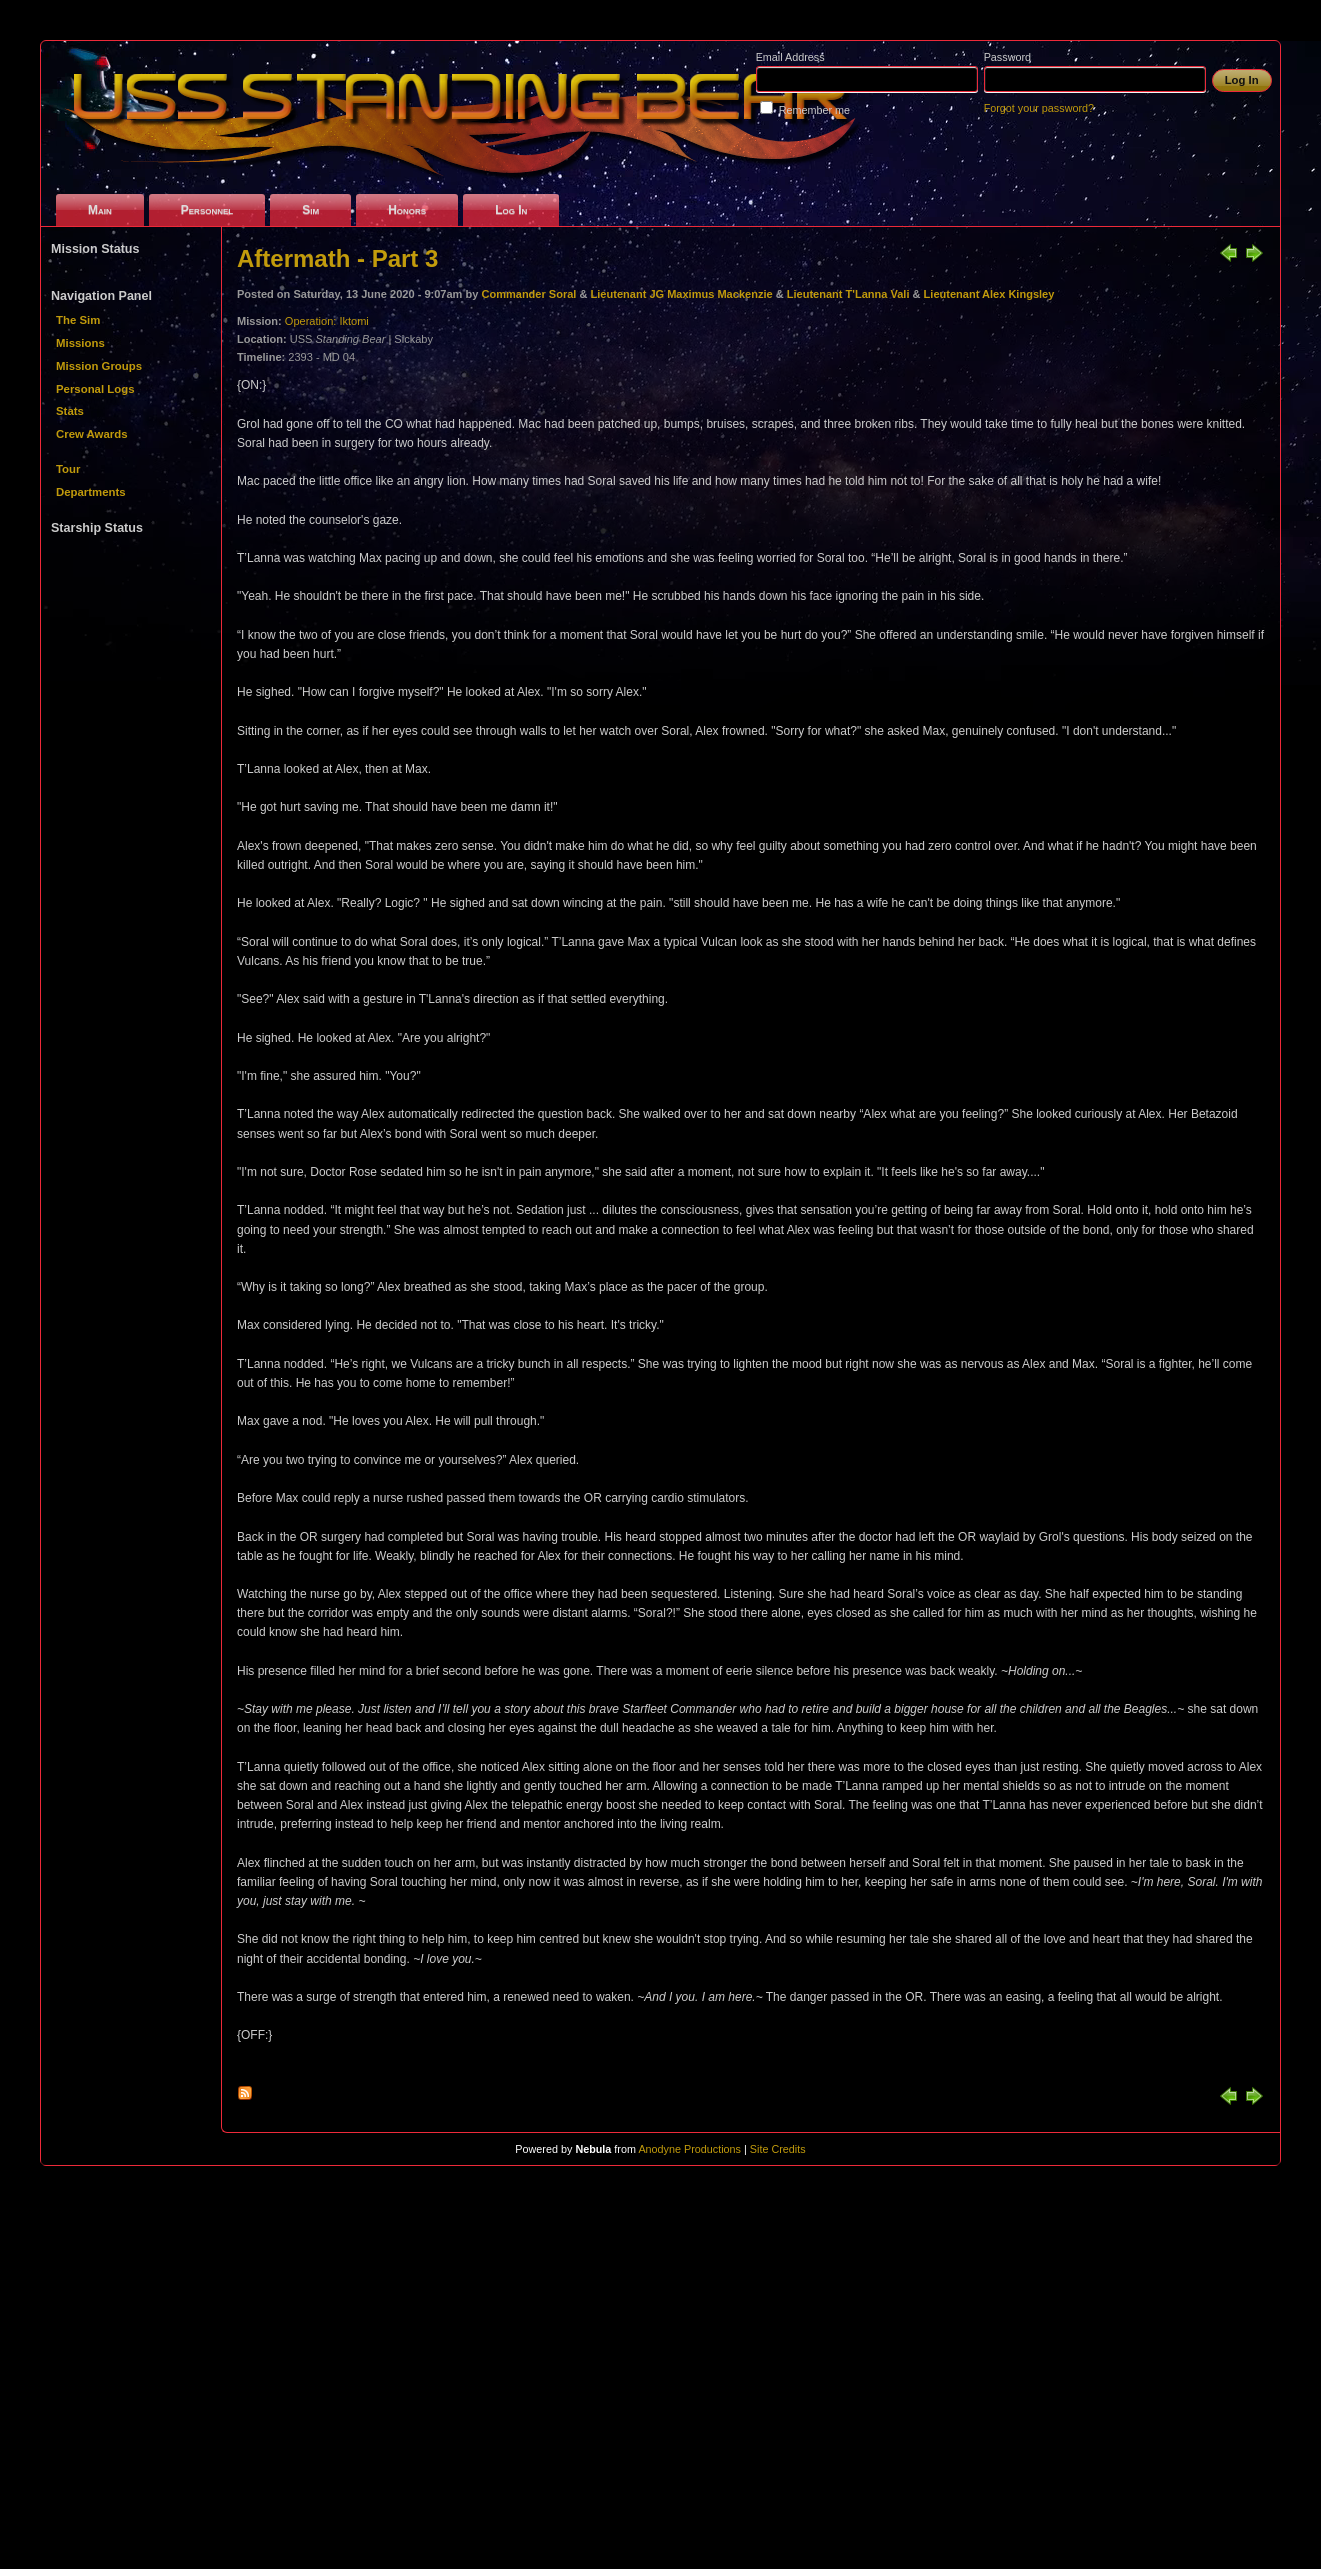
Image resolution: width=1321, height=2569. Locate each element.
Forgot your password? (1039, 108)
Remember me (814, 110)
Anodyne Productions (689, 2149)
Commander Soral (528, 294)
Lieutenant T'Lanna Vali (848, 294)
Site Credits (778, 2149)
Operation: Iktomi (327, 321)
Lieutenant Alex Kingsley (989, 294)
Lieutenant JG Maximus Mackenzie (683, 294)
